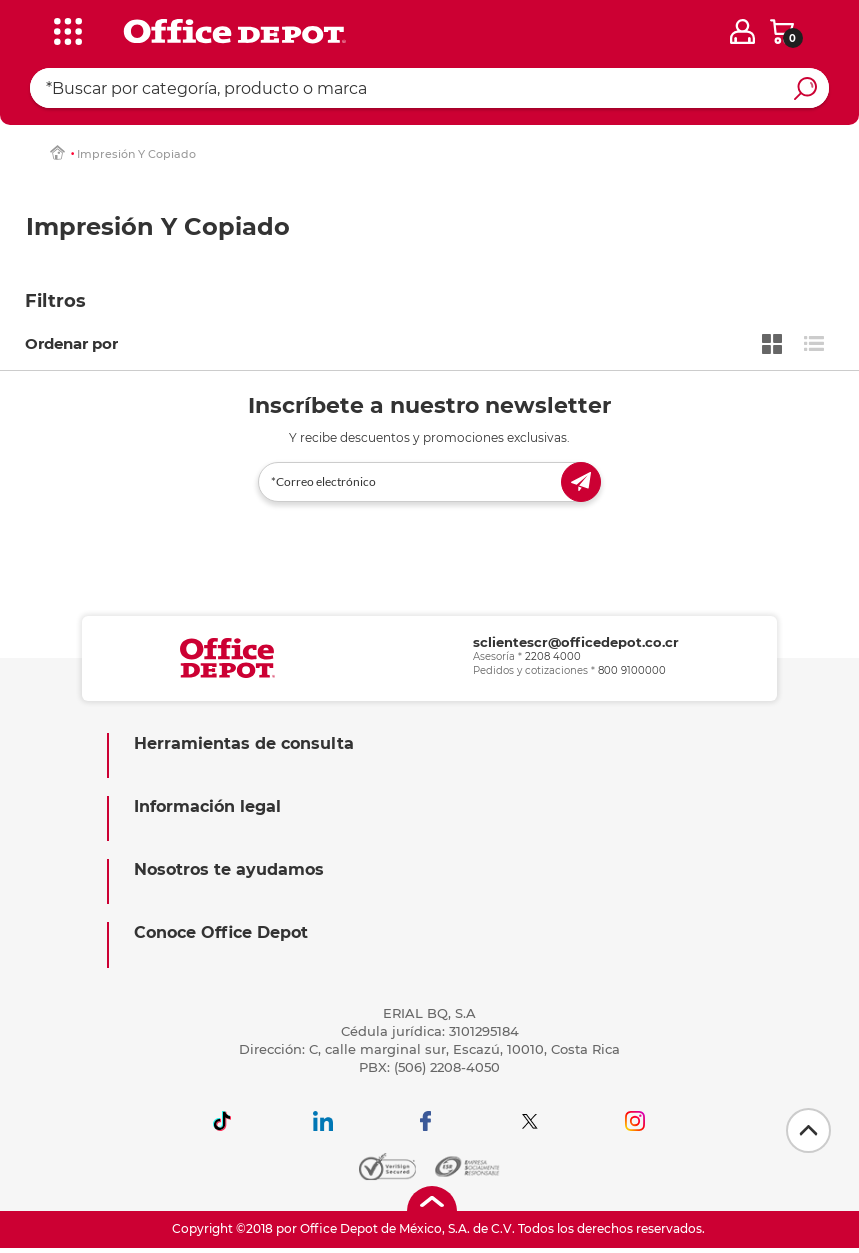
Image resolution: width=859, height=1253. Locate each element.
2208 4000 (553, 656)
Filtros (55, 301)
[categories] (64, 29)
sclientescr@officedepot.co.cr (576, 642)
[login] (742, 31)
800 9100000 (632, 670)
